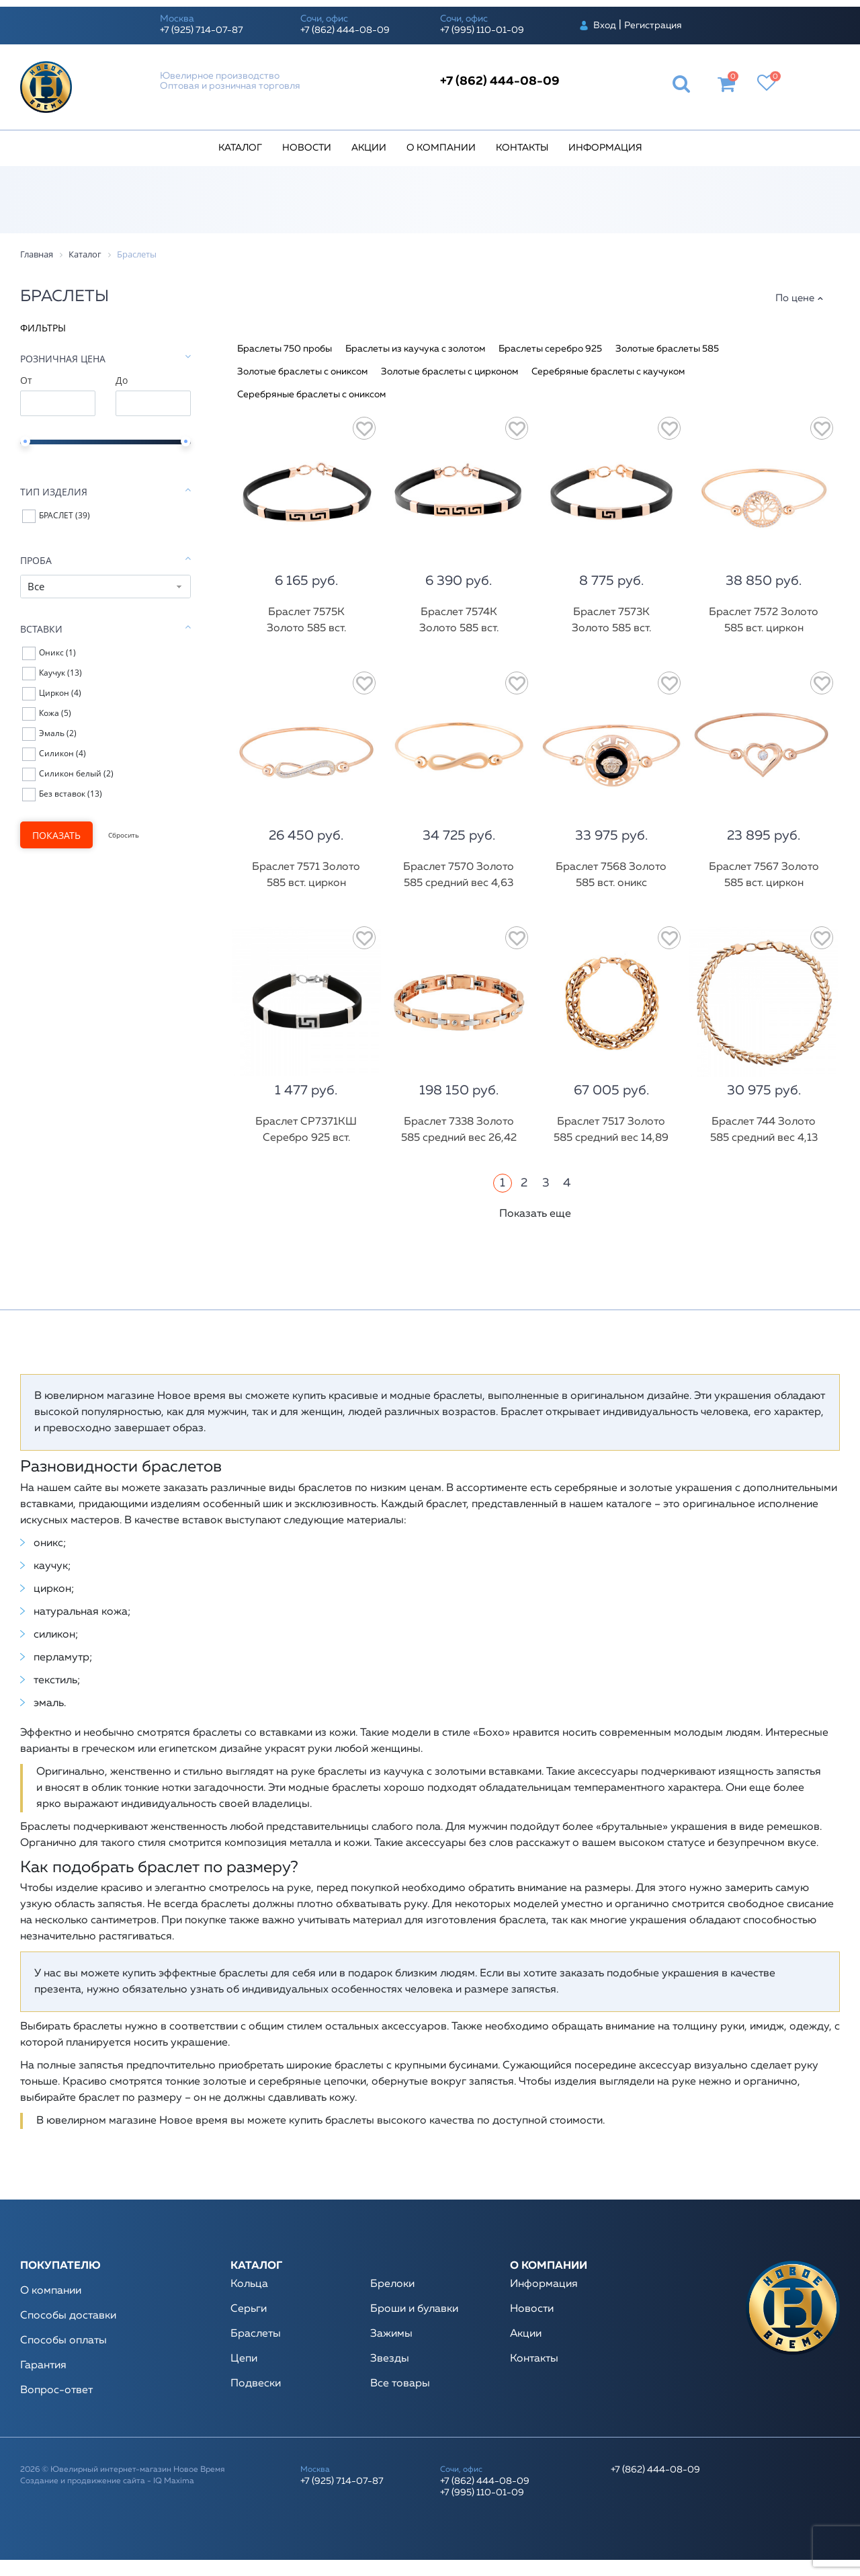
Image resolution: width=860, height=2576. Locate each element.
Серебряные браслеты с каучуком (608, 371)
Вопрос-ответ (56, 2390)
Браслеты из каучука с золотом (415, 349)
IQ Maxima (173, 2481)
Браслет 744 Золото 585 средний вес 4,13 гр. (764, 1138)
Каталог (240, 148)
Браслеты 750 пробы (284, 349)
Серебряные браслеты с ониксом (311, 394)
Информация (605, 148)
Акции (368, 148)
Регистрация (653, 25)
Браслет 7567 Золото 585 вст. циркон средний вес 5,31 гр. (764, 883)
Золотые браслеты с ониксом (302, 371)
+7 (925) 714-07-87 (201, 30)
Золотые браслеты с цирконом (449, 371)
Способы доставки (68, 2315)
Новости (306, 148)
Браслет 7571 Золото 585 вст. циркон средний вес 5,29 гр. (306, 883)
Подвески (255, 2383)
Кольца (249, 2284)
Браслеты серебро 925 (550, 349)
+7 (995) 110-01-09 (482, 30)
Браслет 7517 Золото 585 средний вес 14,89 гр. (611, 1138)
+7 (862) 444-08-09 (345, 30)
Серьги (248, 2309)
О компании (441, 148)
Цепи (243, 2358)
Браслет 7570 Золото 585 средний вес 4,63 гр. (458, 883)
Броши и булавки (414, 2309)
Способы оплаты (63, 2340)
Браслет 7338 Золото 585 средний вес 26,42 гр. (459, 1138)
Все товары (400, 2383)
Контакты (522, 148)
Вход (604, 25)
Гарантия (43, 2365)
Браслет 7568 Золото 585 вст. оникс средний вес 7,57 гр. (611, 883)
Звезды (389, 2358)
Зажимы (391, 2334)
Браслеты (255, 2334)
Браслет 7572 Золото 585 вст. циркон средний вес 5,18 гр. (763, 628)
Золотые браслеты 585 (667, 349)
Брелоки (392, 2284)
